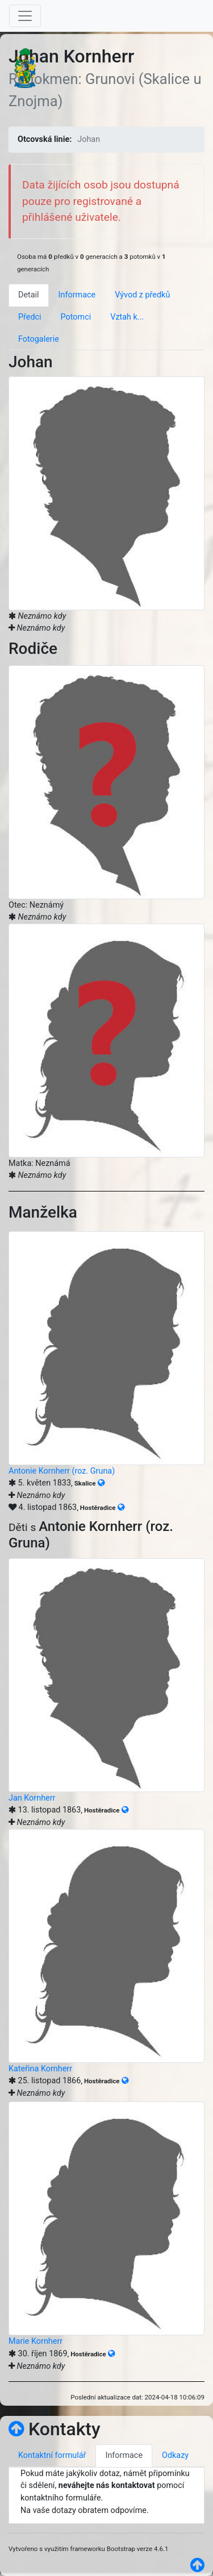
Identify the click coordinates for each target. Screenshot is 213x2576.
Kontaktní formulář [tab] (52, 2455)
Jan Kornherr (32, 1798)
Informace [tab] (77, 295)
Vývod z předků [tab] (142, 295)
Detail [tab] (28, 295)
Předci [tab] (29, 317)
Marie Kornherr (35, 2341)
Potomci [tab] (76, 317)
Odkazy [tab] (175, 2455)
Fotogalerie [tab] (38, 339)
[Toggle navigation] (25, 16)
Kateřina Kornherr (40, 2069)
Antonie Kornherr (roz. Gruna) (62, 1471)
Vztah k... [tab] (127, 317)
